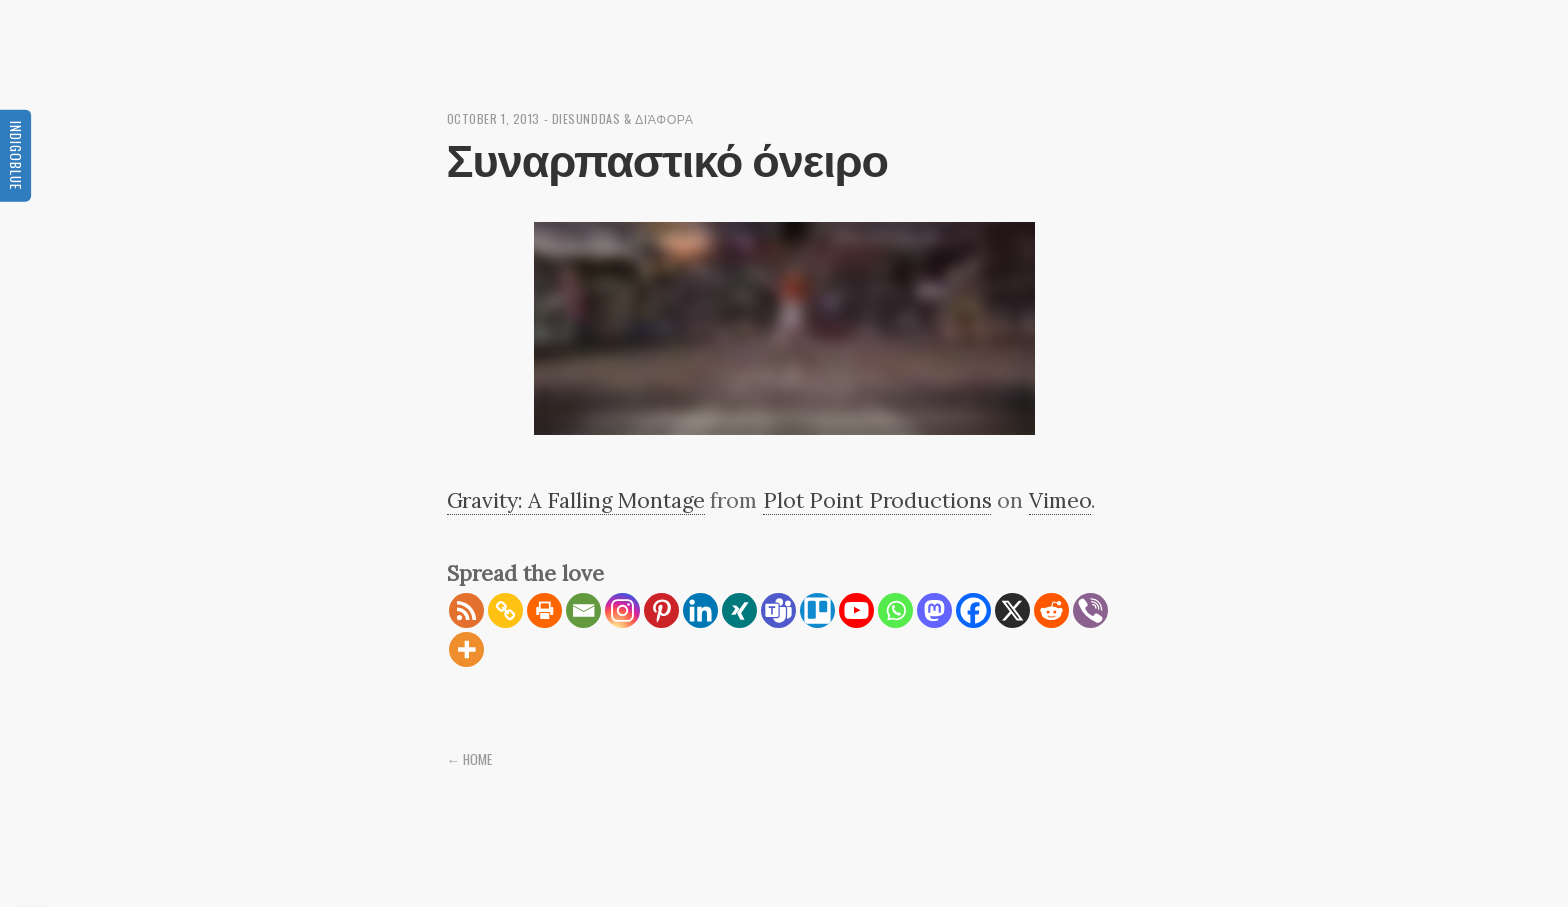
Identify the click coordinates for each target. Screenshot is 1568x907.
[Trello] (817, 610)
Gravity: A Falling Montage (576, 500)
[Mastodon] (934, 610)
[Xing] (739, 610)
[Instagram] (622, 610)
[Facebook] (973, 610)
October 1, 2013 (493, 118)
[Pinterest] (661, 610)
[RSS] (466, 610)
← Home (470, 759)
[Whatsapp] (895, 610)
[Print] (544, 610)
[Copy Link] (505, 610)
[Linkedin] (700, 610)
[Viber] (1090, 610)
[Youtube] (856, 610)
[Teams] (778, 610)
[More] (466, 649)
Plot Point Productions (877, 500)
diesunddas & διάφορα (623, 118)
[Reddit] (1051, 610)
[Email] (583, 610)
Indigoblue (16, 154)
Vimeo (1060, 500)
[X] (1012, 610)
